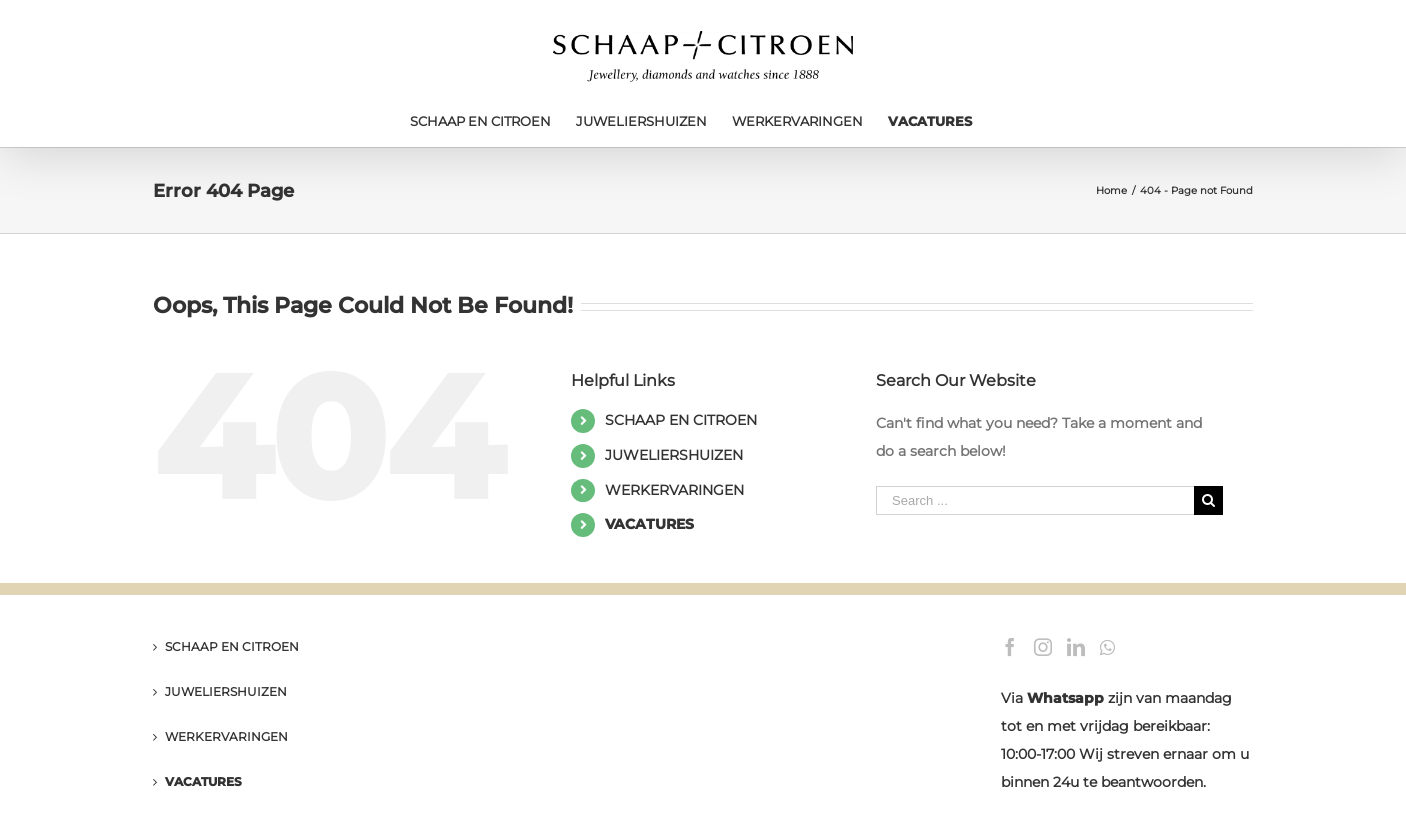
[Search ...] (1035, 500)
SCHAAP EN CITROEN (681, 420)
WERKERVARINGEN (674, 490)
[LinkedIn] (1076, 647)
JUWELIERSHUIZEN (674, 455)
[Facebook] (1010, 647)
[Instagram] (1043, 647)
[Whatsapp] (1107, 647)
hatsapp (1073, 698)
